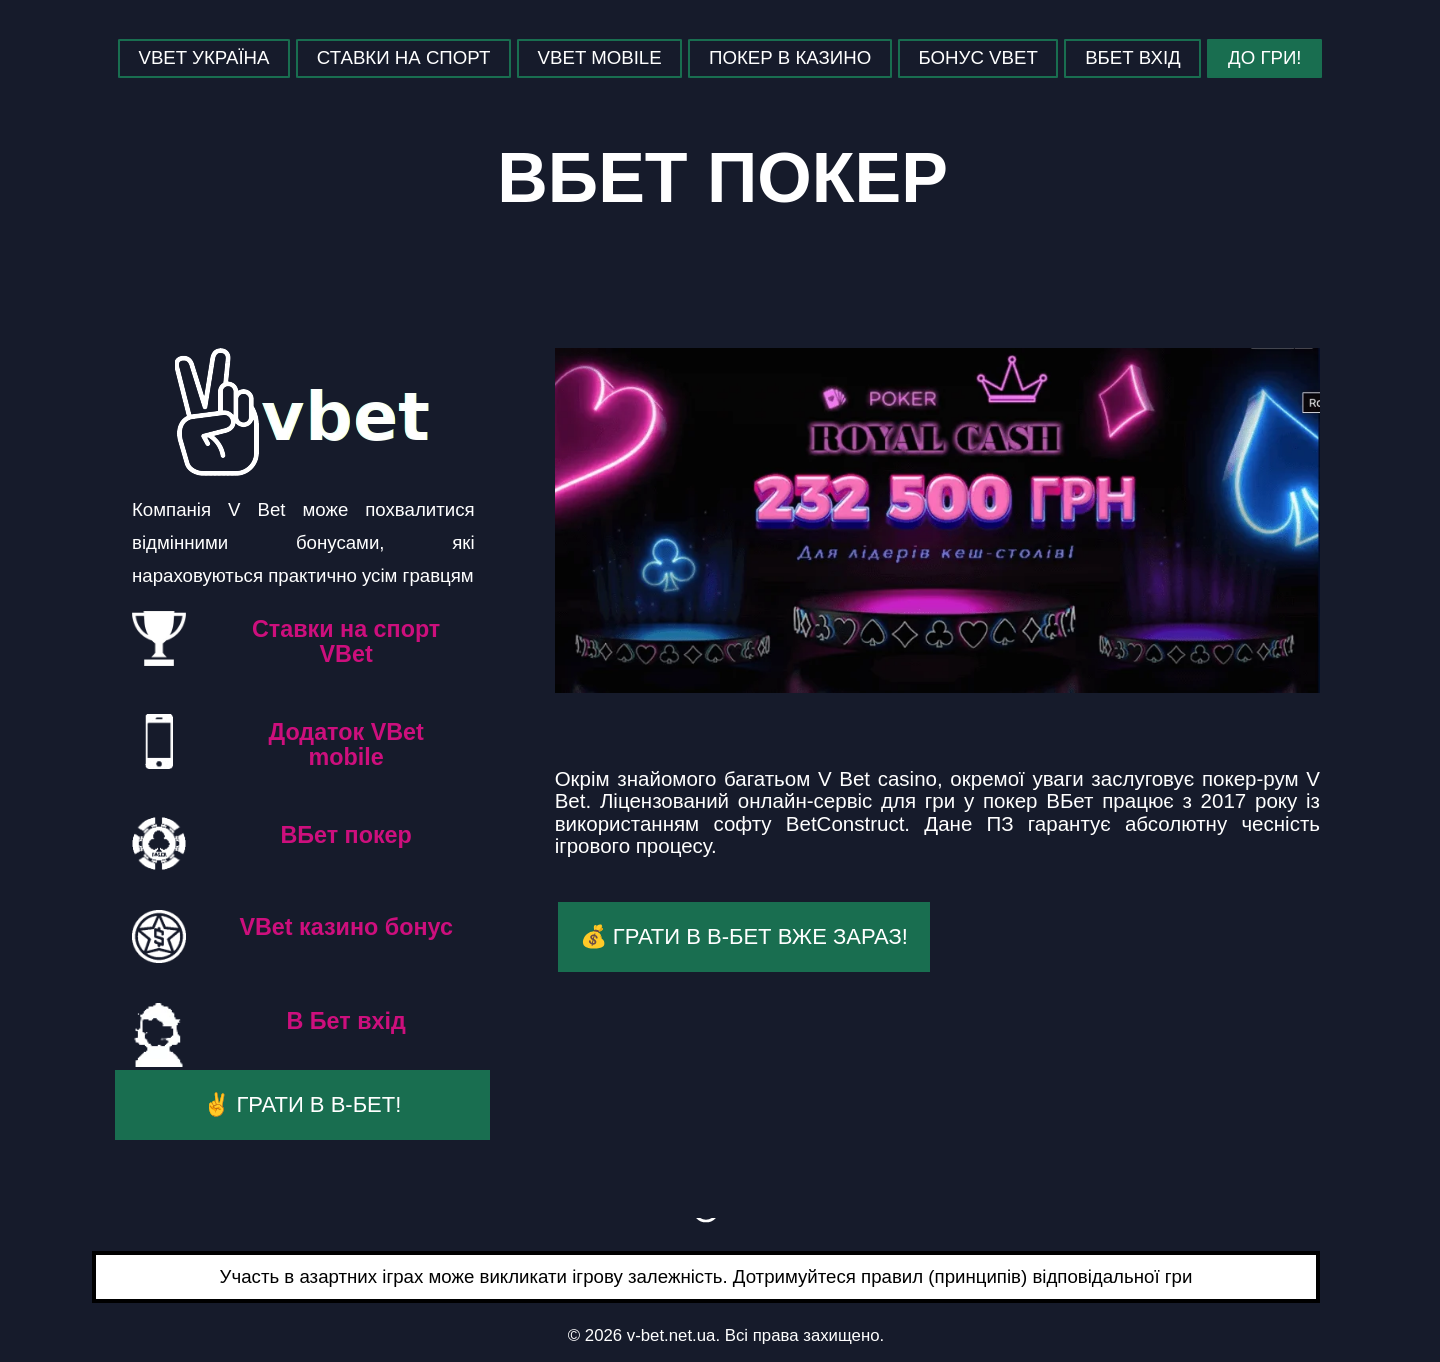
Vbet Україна (203, 57)
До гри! (1264, 57)
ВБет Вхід (1133, 57)
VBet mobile (600, 57)
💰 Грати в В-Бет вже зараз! (744, 936)
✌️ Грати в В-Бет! (302, 1104)
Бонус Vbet (978, 57)
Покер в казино (790, 57)
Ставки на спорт (403, 57)
